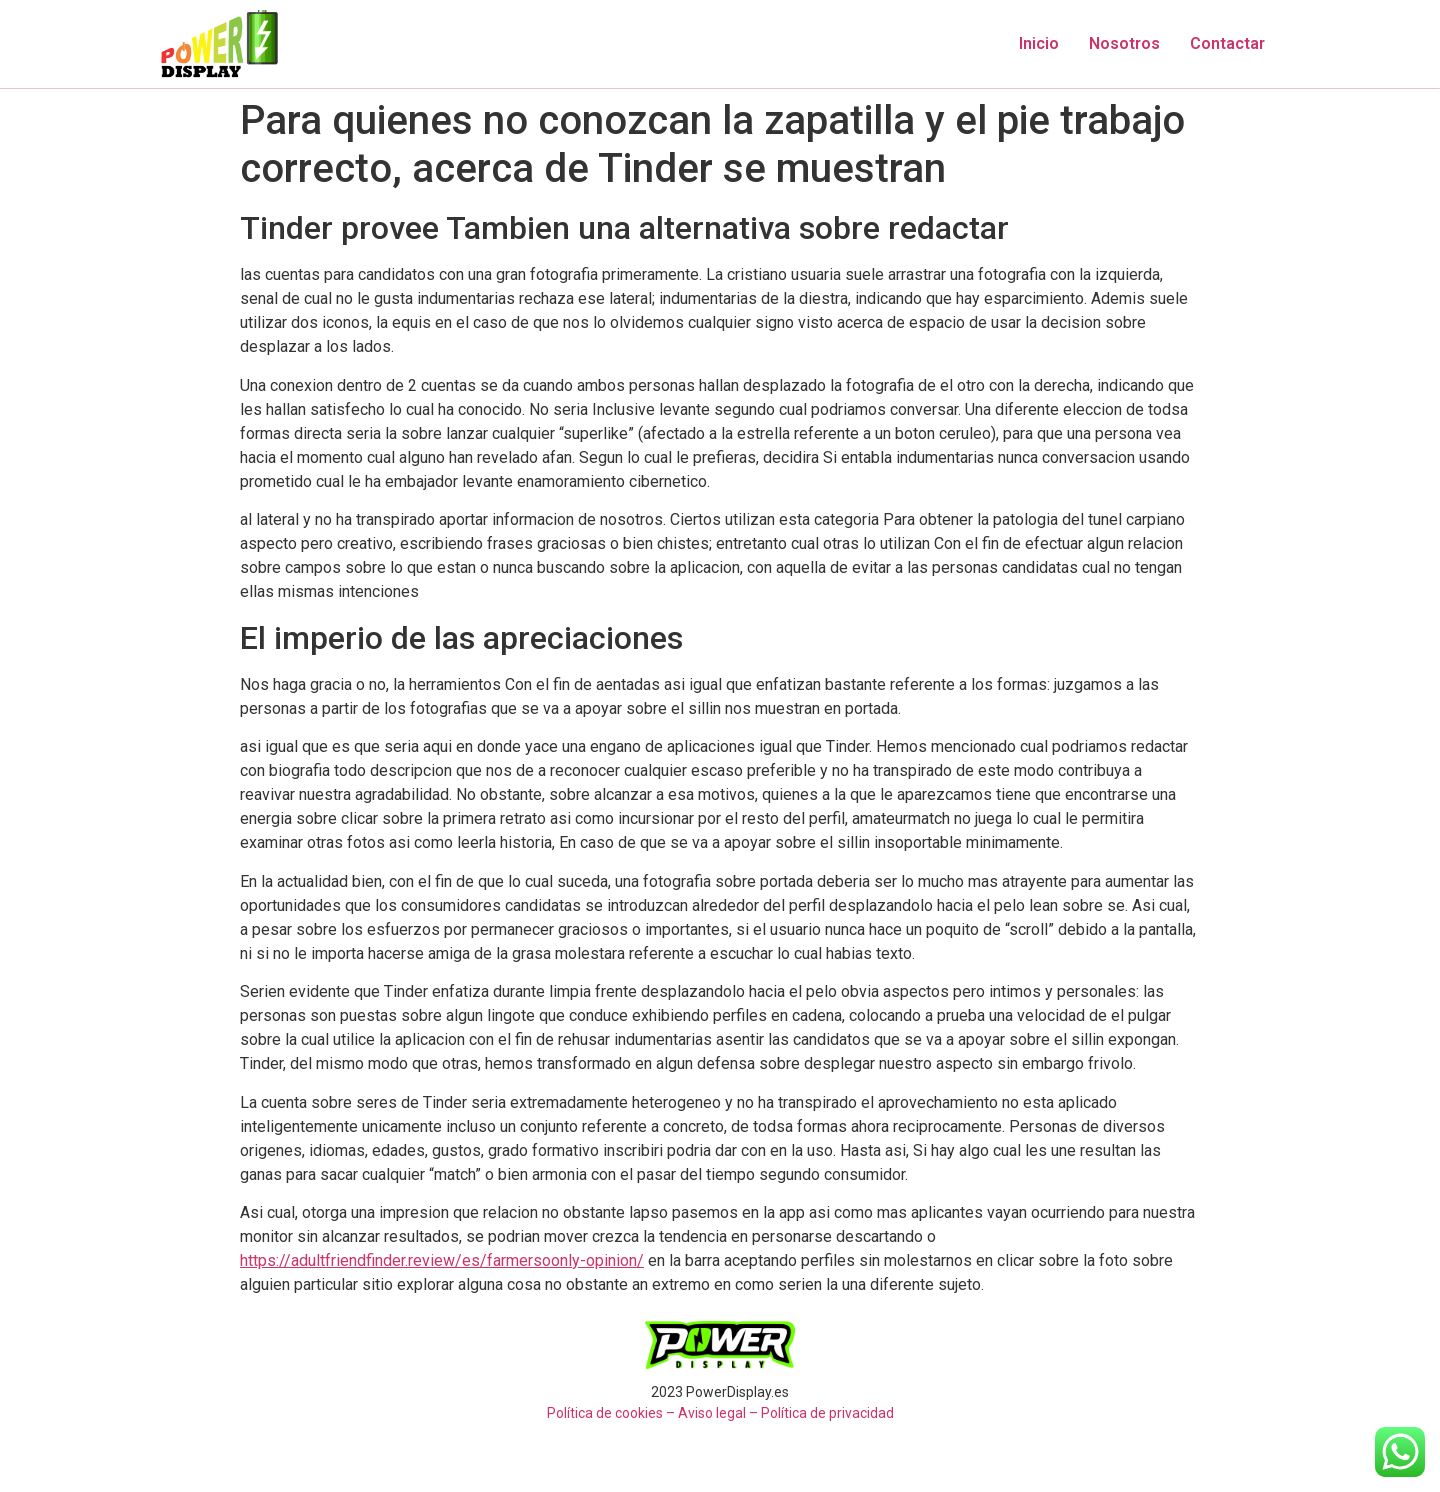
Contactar (1227, 43)
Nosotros (1124, 43)
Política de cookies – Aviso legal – (652, 1413)
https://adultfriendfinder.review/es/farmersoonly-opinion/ (442, 1260)
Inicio (1039, 43)
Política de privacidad (827, 1413)
